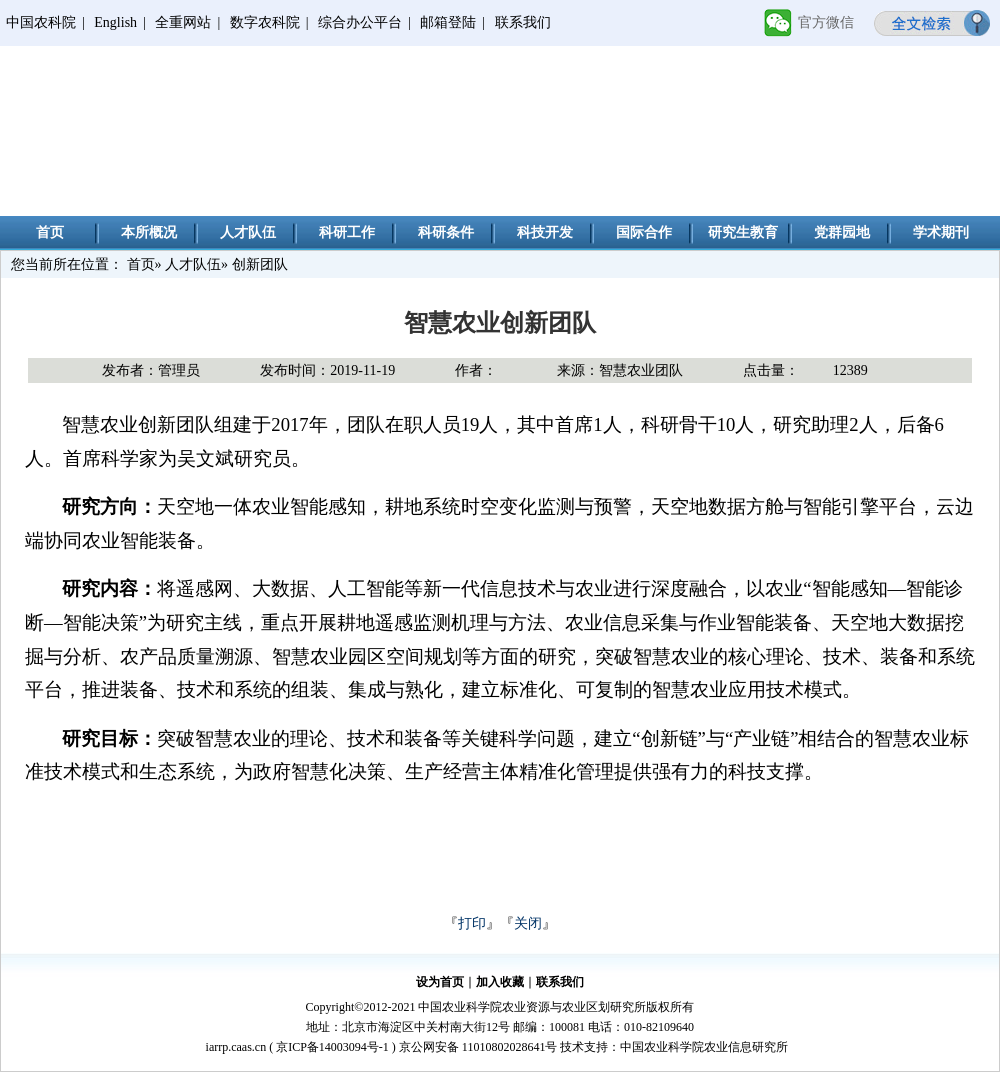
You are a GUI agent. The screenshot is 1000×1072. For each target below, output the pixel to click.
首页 (50, 232)
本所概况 (149, 232)
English (115, 22)
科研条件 (446, 232)
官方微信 (826, 22)
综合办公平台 (360, 22)
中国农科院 (41, 22)
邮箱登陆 (448, 22)
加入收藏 (500, 982)
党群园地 (842, 232)
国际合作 (644, 232)
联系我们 (523, 22)
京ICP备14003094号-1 (332, 1047)
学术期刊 (941, 232)
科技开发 (545, 232)
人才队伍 (248, 232)
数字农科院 (265, 22)
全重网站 (183, 22)
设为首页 (440, 982)
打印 (472, 923)
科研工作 (347, 232)
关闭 (528, 923)
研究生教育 (743, 232)
